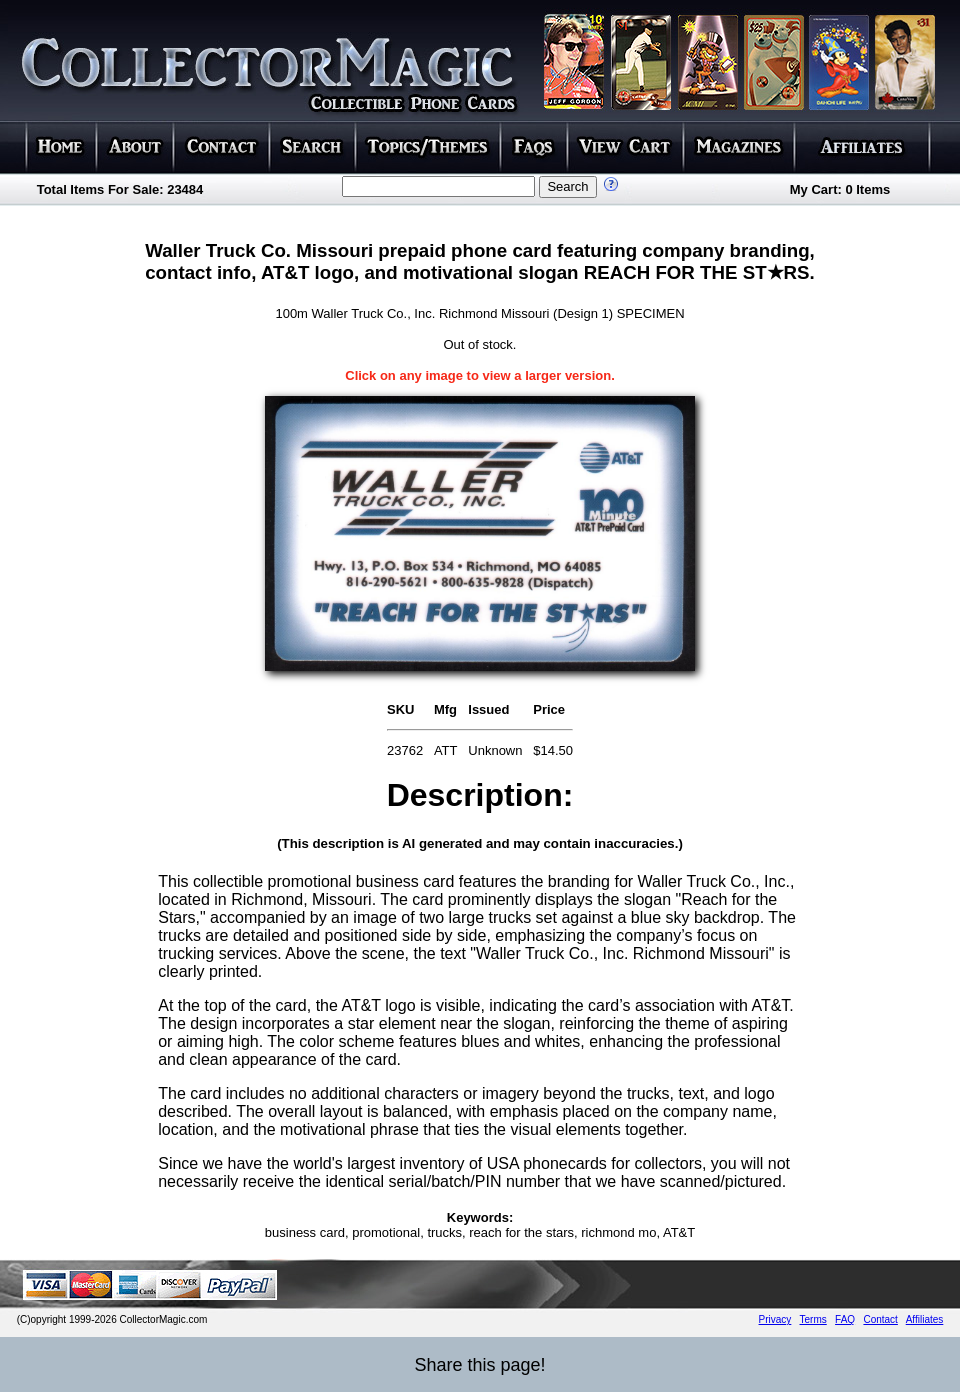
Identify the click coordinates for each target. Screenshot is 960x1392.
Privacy (775, 1319)
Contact (880, 1319)
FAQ (845, 1319)
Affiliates (925, 1319)
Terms (813, 1319)
